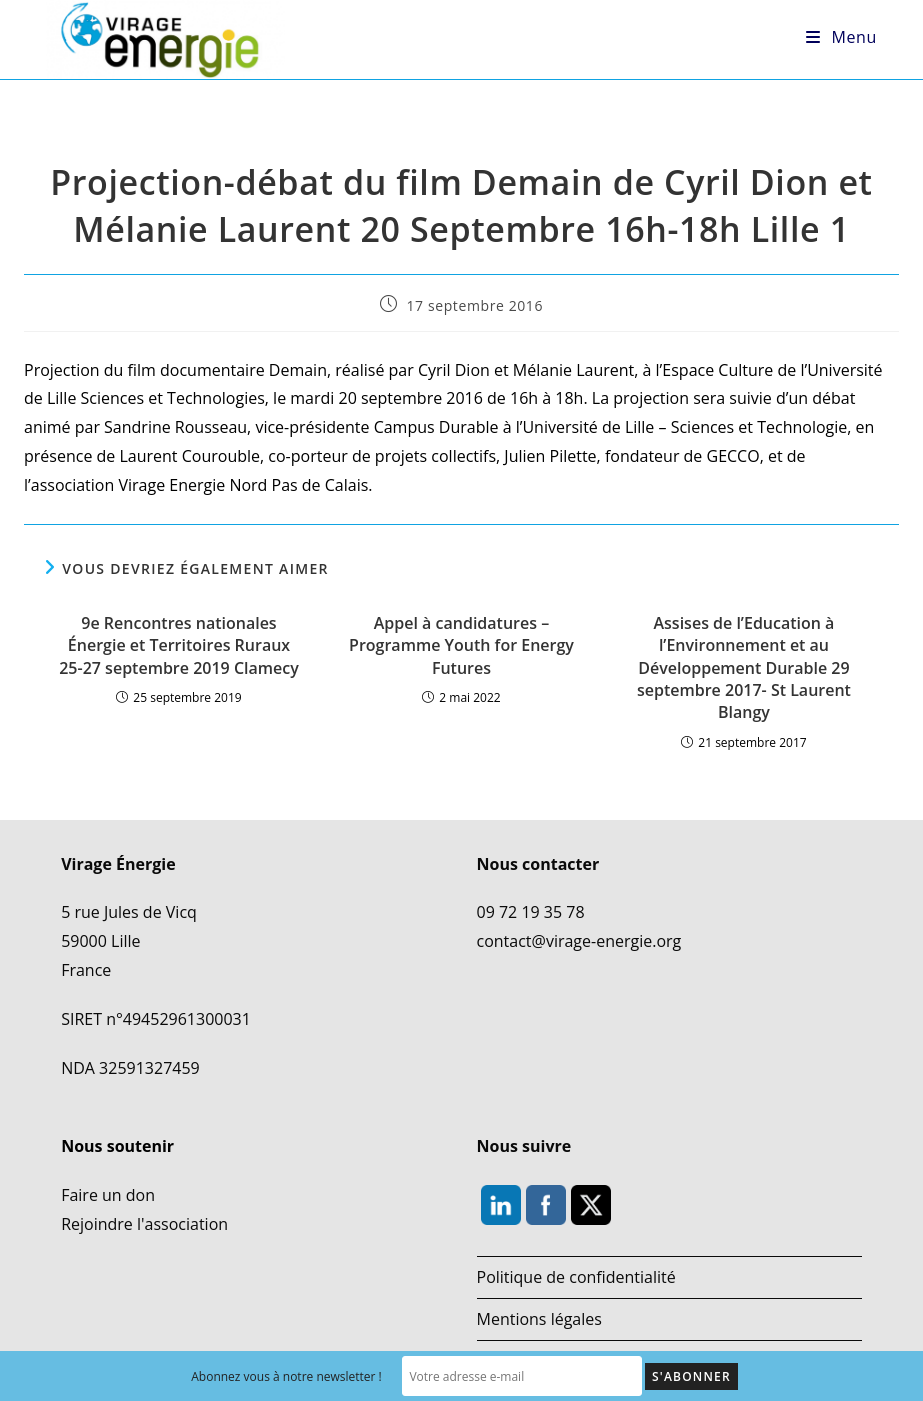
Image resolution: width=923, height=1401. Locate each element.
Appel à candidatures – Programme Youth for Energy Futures (461, 645)
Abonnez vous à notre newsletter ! (286, 1376)
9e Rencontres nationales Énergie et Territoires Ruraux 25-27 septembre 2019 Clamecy (179, 645)
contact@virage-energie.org (579, 941)
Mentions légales (539, 1319)
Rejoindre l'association (144, 1224)
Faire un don (108, 1195)
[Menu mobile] (841, 37)
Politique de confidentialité (576, 1277)
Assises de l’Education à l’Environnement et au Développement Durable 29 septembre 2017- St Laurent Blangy (744, 668)
